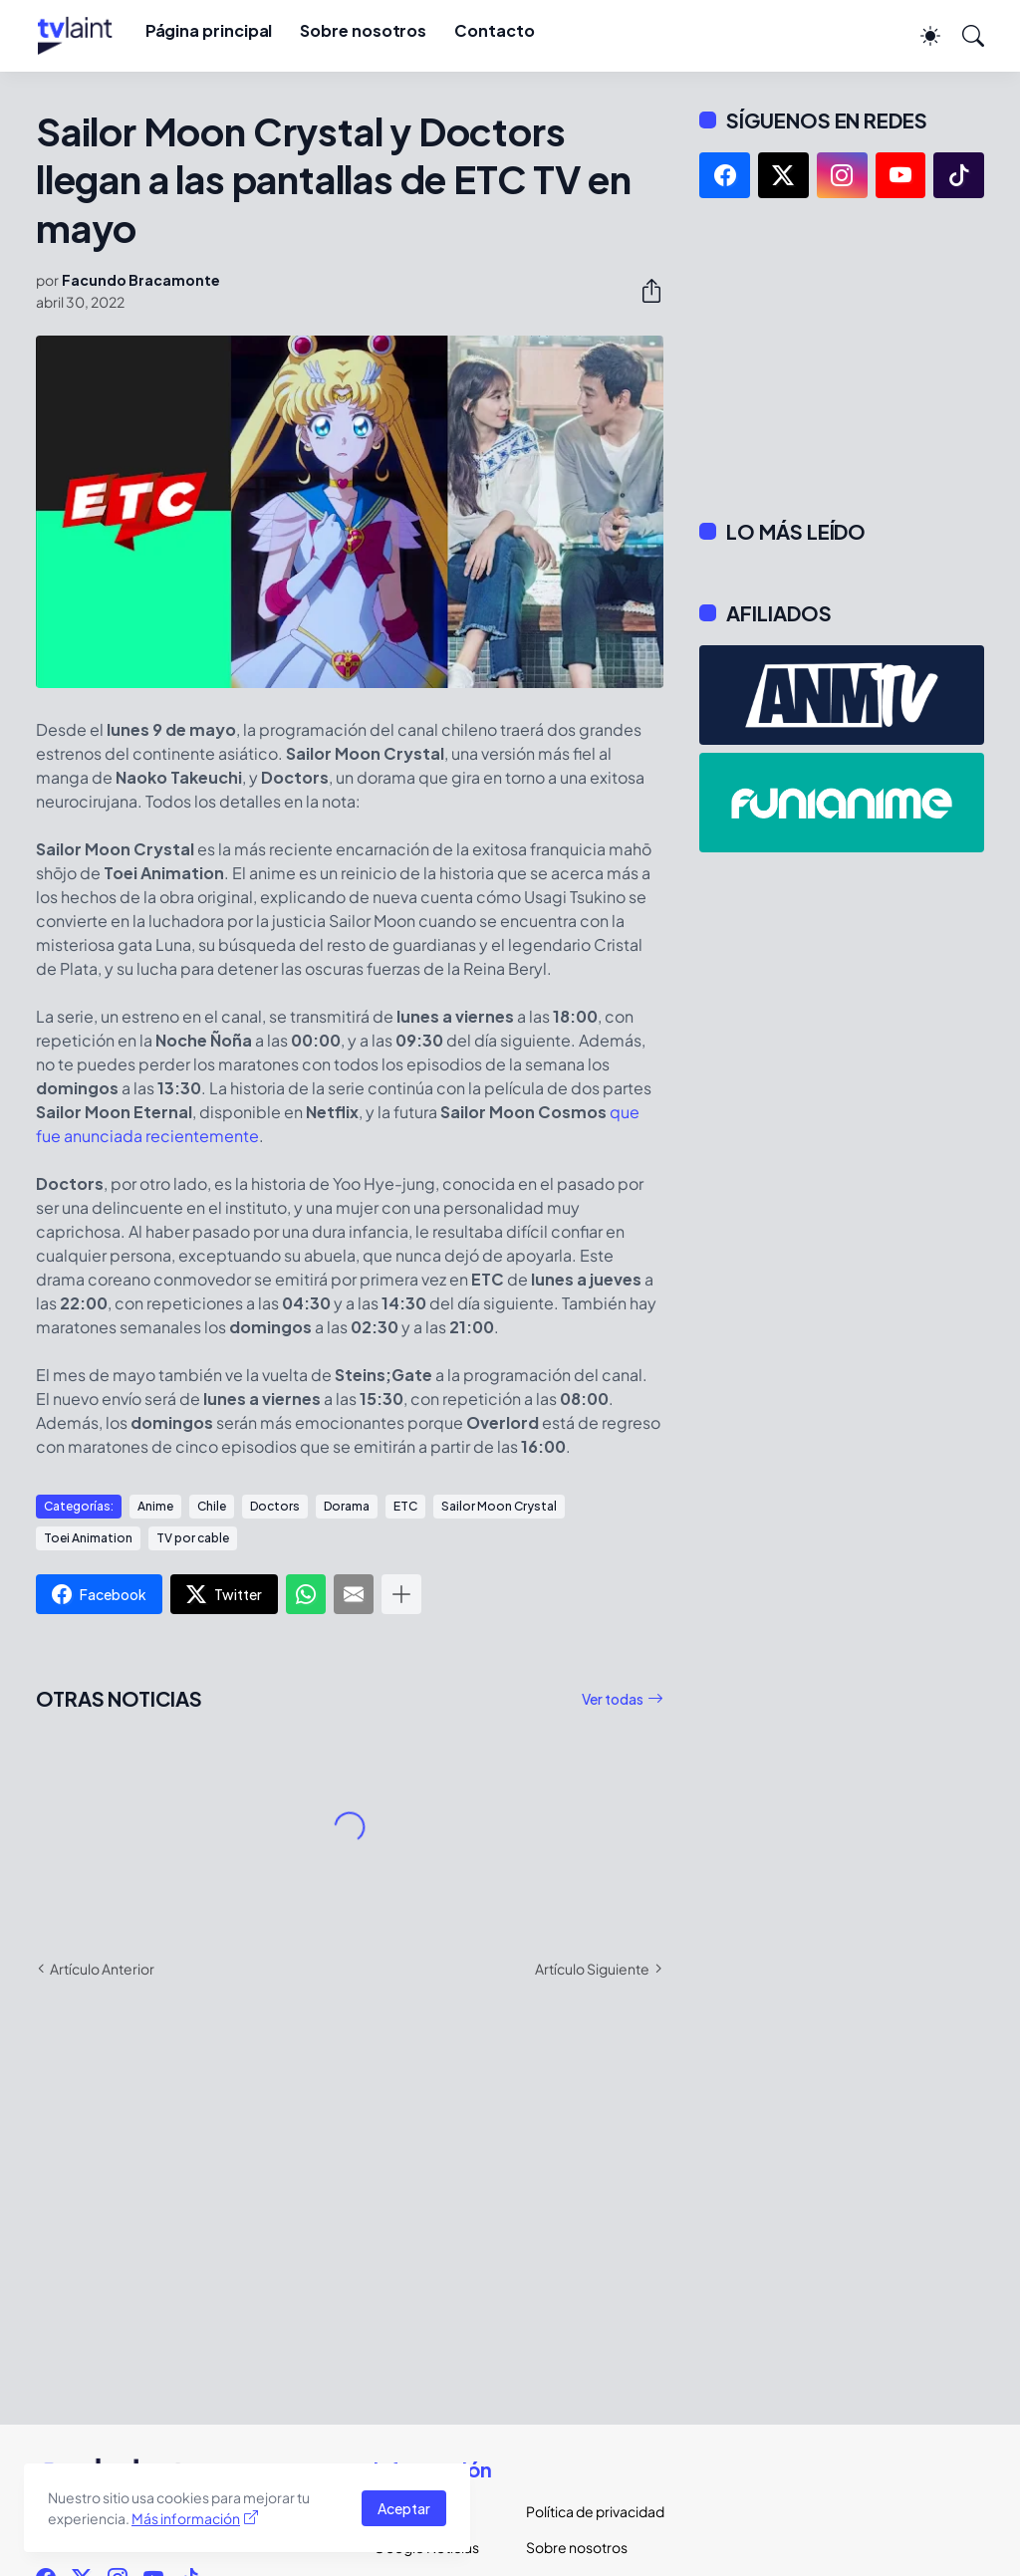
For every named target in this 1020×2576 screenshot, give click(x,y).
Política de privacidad (586, 2511)
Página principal (209, 30)
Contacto (494, 30)
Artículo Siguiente (592, 1969)
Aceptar (404, 2508)
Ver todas (612, 1699)
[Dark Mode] (920, 36)
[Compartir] (643, 291)
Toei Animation (88, 1537)
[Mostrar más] (401, 1594)
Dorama (347, 1506)
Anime (155, 1506)
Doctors (275, 1506)
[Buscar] (964, 36)
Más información (185, 2518)
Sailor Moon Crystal (499, 1506)
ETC (405, 1506)
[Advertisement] (841, 358)
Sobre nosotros (363, 30)
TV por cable (192, 1537)
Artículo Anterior (102, 1969)
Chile (211, 1506)
